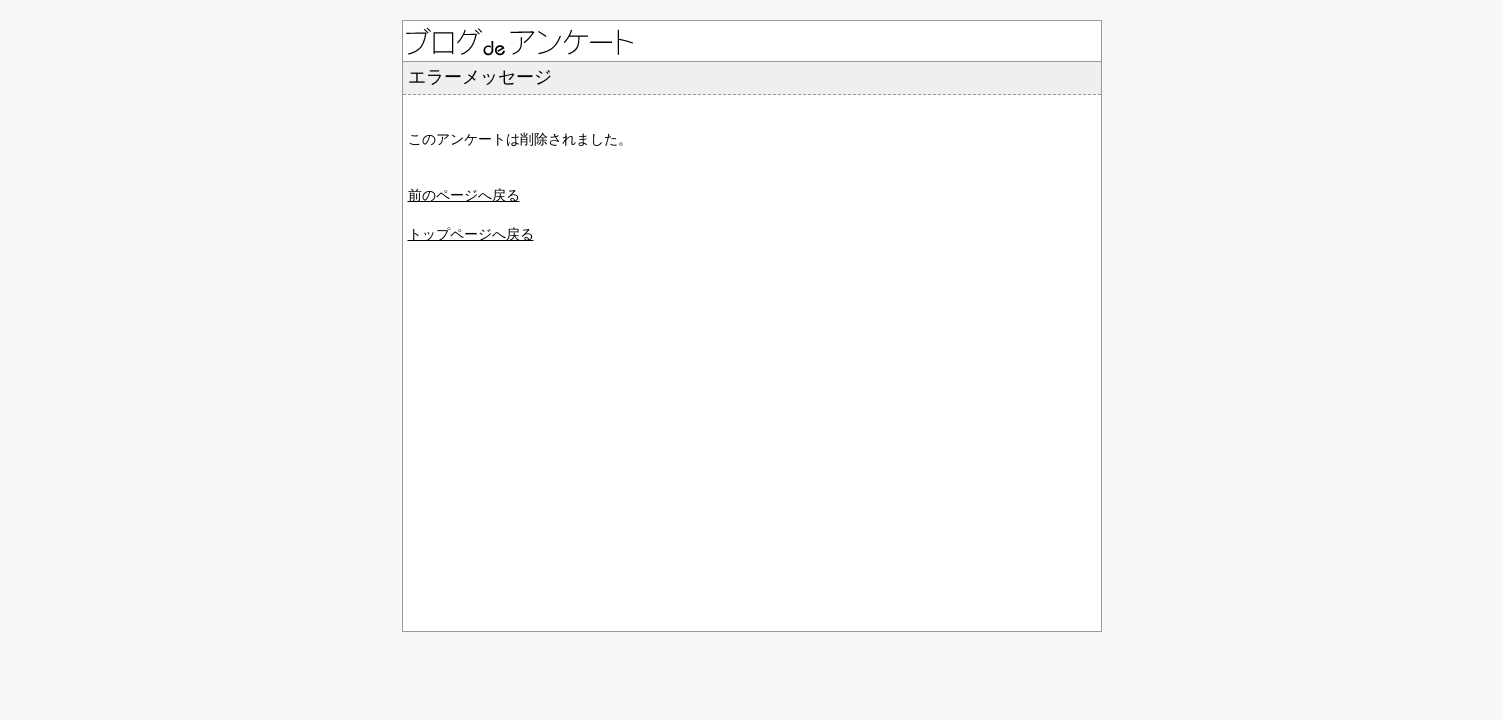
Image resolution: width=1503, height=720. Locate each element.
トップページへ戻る (471, 234)
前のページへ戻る (464, 195)
